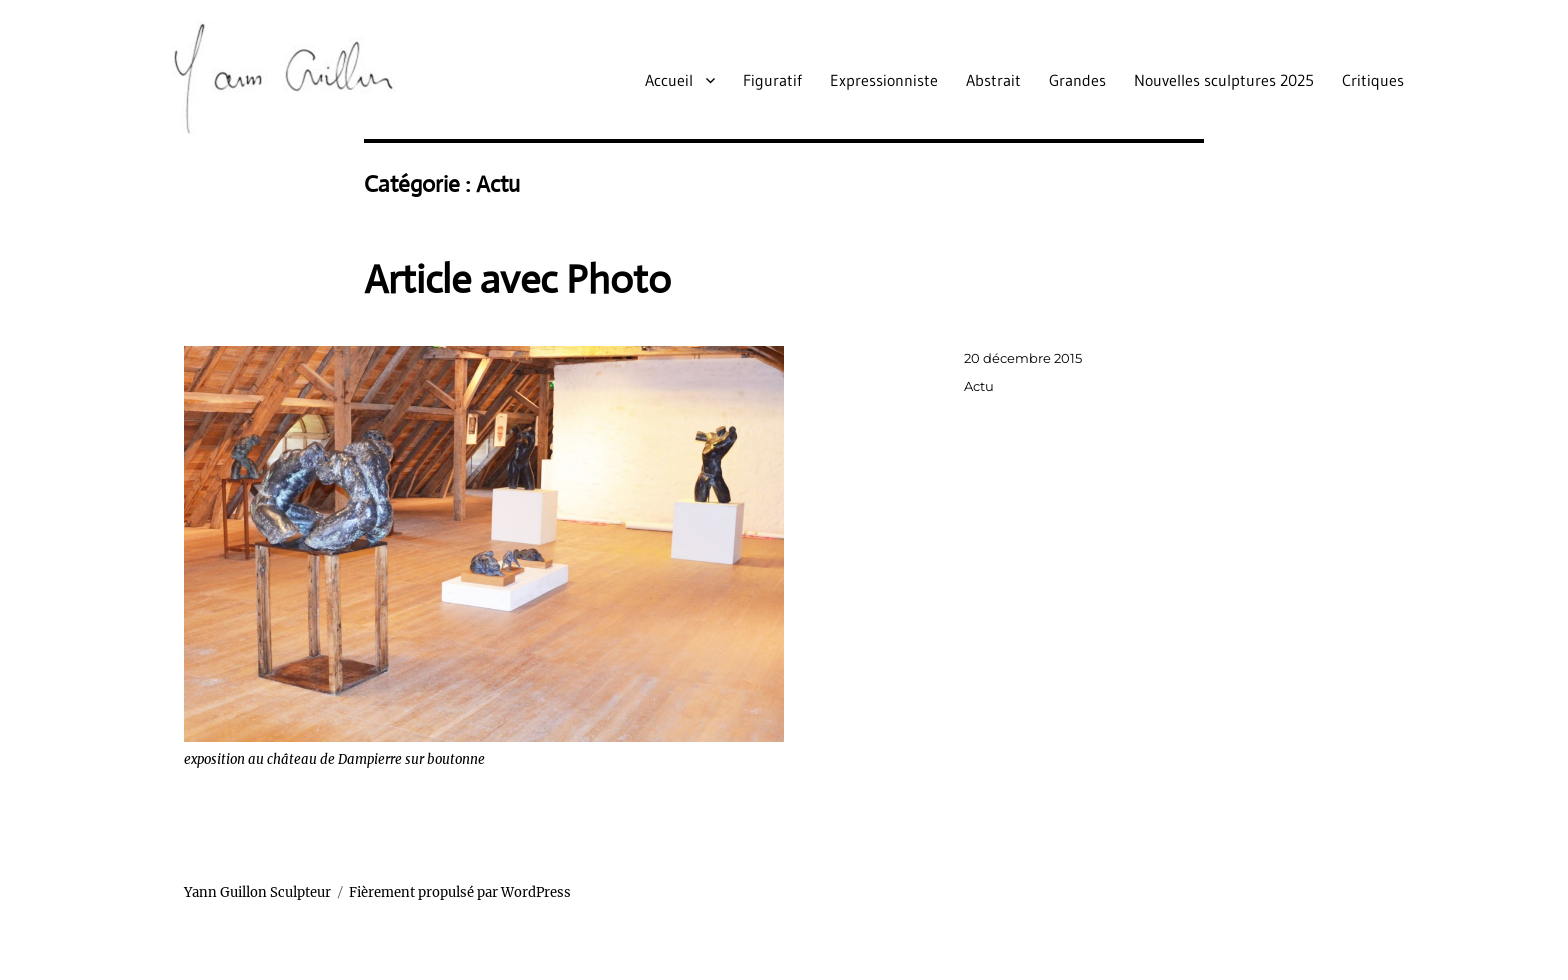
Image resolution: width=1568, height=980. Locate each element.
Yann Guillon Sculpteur (257, 892)
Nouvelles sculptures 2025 (1224, 80)
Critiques (1373, 80)
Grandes (1077, 80)
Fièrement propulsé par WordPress (460, 892)
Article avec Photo (517, 279)
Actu (979, 386)
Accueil (669, 80)
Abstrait (993, 80)
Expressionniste (884, 80)
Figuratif (772, 80)
